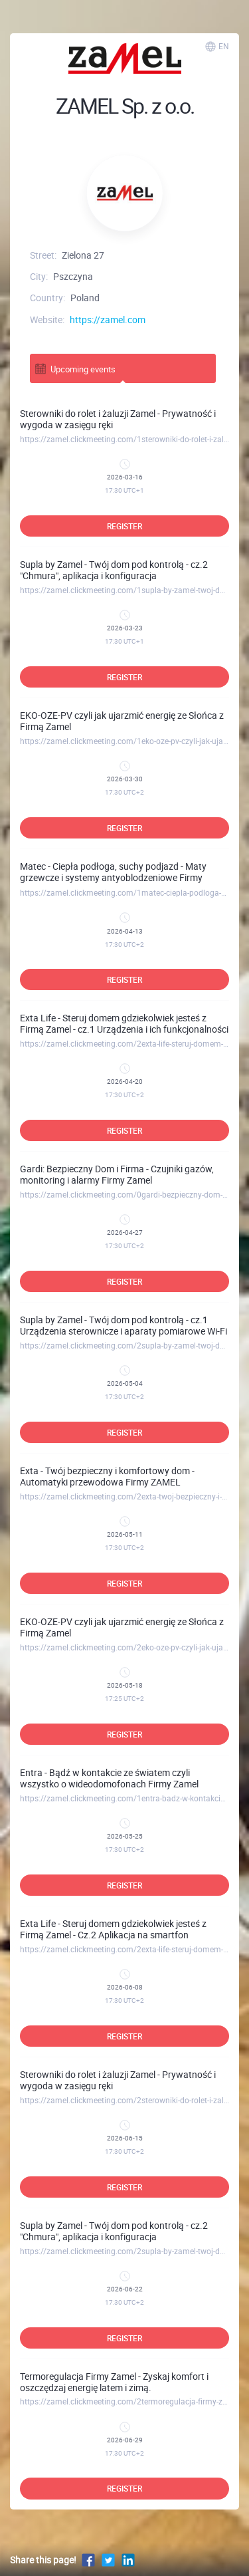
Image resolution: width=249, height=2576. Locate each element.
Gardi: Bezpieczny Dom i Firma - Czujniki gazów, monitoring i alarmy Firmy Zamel (117, 1174)
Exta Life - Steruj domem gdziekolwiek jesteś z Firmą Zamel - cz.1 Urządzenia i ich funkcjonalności (124, 1023)
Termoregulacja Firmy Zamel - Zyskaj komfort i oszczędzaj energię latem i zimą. (114, 2382)
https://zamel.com (107, 319)
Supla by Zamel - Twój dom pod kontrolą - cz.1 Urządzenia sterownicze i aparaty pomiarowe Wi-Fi (123, 1325)
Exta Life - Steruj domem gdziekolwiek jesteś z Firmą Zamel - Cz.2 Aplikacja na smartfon (113, 1929)
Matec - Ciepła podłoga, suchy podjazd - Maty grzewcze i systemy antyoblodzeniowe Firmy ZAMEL (113, 877)
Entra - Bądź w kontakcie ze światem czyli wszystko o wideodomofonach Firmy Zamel (109, 1778)
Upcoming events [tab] (75, 368)
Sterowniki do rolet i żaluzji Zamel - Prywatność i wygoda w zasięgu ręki (118, 419)
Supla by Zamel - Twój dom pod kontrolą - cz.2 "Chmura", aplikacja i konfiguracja (114, 570)
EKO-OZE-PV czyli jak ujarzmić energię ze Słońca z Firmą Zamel (122, 721)
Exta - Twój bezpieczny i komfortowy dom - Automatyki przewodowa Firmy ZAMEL (107, 1476)
